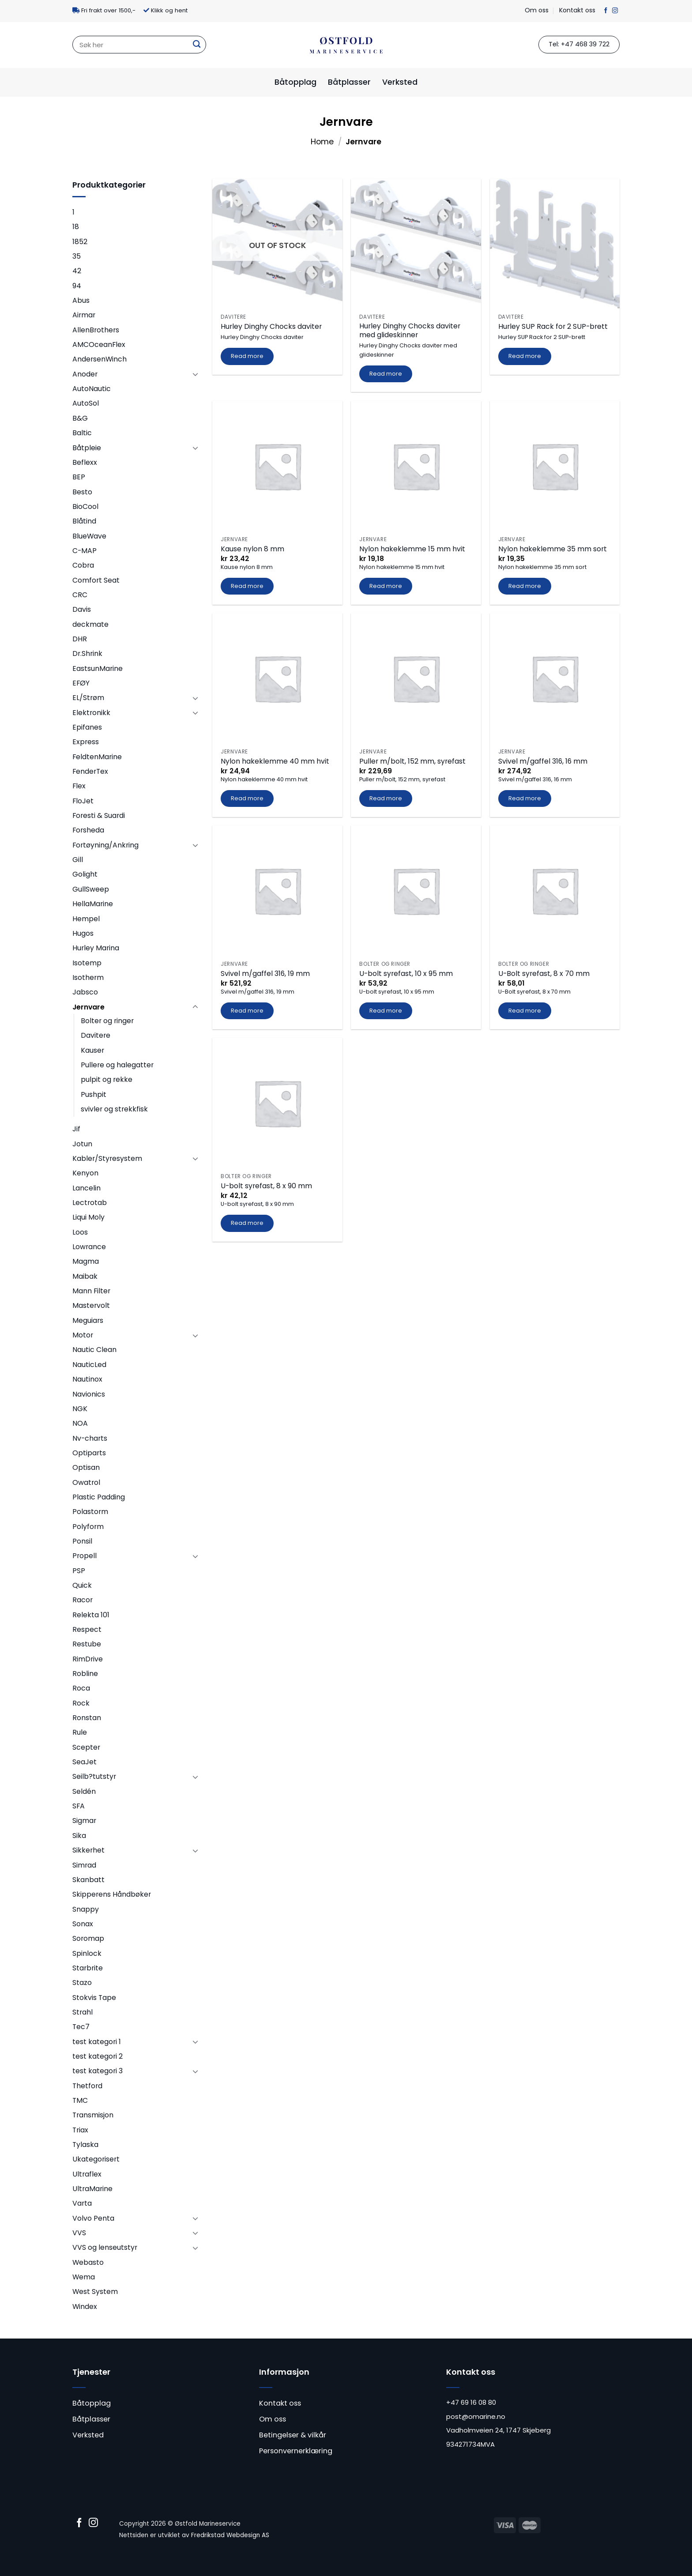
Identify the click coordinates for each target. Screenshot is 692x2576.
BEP (78, 477)
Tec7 (81, 2027)
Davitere (95, 1035)
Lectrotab (89, 1203)
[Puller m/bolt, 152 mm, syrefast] (416, 678)
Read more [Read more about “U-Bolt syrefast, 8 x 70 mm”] (524, 1010)
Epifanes (87, 727)
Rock (81, 1703)
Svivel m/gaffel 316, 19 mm (265, 974)
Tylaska (85, 2144)
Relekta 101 (90, 1615)
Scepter (86, 1747)
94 (76, 286)
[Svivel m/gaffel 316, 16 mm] (555, 678)
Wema (83, 2277)
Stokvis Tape (94, 1997)
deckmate (90, 624)
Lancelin (86, 1188)
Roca (81, 1688)
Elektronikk (91, 713)
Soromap (88, 1938)
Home (322, 141)
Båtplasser (349, 82)
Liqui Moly (88, 1217)
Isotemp (87, 963)
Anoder (85, 374)
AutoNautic (91, 389)
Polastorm (90, 1511)
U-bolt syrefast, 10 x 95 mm (406, 974)
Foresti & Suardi (98, 815)
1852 (79, 242)
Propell (84, 1556)
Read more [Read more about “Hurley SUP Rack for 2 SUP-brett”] (524, 356)
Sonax (82, 1924)
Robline (85, 1673)
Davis (81, 609)
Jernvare (88, 1007)
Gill (77, 860)
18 (75, 227)
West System (95, 2291)
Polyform (88, 1526)
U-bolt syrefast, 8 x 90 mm (266, 1186)
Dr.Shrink (87, 653)
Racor (82, 1600)
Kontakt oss (577, 10)
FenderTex (90, 771)
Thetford (87, 2086)
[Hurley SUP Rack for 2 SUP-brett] (555, 244)
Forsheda (88, 830)
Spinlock (87, 1953)
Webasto (88, 2262)
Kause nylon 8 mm (252, 549)
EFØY (81, 683)
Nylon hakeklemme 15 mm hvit (412, 549)
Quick (82, 1585)
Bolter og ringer (107, 1021)
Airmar (83, 315)
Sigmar (84, 1820)
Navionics (88, 1394)
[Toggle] (195, 374)
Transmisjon (92, 2115)
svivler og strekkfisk (114, 1109)
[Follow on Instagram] (615, 11)
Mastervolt (91, 1305)
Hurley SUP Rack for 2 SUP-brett (553, 326)
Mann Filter (91, 1291)
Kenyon (85, 1173)
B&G (80, 418)
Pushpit (93, 1094)
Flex (79, 786)
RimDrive (87, 1659)
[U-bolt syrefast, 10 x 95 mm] (416, 890)
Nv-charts (89, 1438)
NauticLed (89, 1365)
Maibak (85, 1276)
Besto (82, 492)
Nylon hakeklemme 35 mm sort (552, 549)
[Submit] (196, 44)
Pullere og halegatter (117, 1065)
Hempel (86, 919)
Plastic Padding (98, 1497)
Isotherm (88, 977)
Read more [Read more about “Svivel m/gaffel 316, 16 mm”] (524, 798)
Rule (79, 1732)
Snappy (85, 1909)
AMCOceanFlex (98, 344)
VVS (79, 2233)
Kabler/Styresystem (107, 1158)
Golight (85, 874)
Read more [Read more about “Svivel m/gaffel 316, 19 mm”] (247, 1010)
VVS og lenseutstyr (104, 2247)
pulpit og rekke (106, 1079)
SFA (78, 1806)
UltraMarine (92, 2189)
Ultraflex (87, 2174)
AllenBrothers (95, 330)
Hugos (83, 933)
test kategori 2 (97, 2056)
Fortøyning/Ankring (105, 845)
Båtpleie (86, 448)
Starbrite (87, 1968)
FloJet (83, 801)
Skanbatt (88, 1880)
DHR (79, 639)
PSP (78, 1571)
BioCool (85, 506)
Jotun (82, 1144)
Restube (86, 1644)
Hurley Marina (95, 948)
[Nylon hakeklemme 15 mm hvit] (416, 466)
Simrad (84, 1865)
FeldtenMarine (97, 757)
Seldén (84, 1791)
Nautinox (87, 1379)
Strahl (82, 2012)
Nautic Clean (94, 1349)
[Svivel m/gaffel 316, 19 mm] (277, 890)
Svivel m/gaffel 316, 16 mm (542, 761)
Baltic (82, 433)
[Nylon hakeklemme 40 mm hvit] (277, 678)
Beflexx (84, 462)
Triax (80, 2130)
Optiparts (89, 1453)
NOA (80, 1423)
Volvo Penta (93, 2218)
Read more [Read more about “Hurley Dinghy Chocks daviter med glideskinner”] (385, 373)
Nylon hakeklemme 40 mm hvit (275, 761)
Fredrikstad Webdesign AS (230, 2535)
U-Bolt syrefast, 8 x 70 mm (544, 974)
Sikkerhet (88, 1850)
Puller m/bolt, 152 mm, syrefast (412, 761)
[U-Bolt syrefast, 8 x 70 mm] (555, 890)
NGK (79, 1409)
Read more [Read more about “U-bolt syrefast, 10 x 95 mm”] (385, 1010)
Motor (82, 1335)
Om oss (537, 10)
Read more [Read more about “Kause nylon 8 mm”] (247, 586)
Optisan (86, 1467)
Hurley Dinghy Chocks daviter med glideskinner (409, 331)
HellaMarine (92, 904)
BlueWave (89, 536)
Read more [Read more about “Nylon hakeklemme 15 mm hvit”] (385, 586)
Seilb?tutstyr (94, 1776)
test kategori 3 (97, 2071)
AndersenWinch (99, 359)
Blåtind (84, 521)
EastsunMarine (97, 668)
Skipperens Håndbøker (111, 1894)
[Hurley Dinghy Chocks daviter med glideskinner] (416, 244)
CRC (79, 595)
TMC (80, 2100)
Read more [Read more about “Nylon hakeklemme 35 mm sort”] (524, 586)
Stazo (82, 1982)
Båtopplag (295, 82)
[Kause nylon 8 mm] (277, 466)
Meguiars (87, 1320)
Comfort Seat (96, 580)
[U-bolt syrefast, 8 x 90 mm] (277, 1103)
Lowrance (89, 1247)
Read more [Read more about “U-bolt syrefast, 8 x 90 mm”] (247, 1223)
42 (76, 271)
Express (85, 742)
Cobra (83, 565)
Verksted (399, 82)
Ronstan (86, 1718)
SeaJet (84, 1762)
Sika (79, 1835)
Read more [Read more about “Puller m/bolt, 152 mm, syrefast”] (385, 798)
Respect (87, 1629)
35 (76, 256)
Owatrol (86, 1482)
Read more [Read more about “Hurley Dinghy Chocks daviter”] (247, 356)
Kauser (92, 1050)
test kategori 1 (96, 2042)
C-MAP (84, 551)
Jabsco (85, 992)
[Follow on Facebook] (606, 11)
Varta (82, 2203)
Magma (85, 1261)
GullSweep (90, 889)
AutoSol (85, 403)
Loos (80, 1232)
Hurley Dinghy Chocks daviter (271, 326)
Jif (76, 1129)
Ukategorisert (96, 2159)
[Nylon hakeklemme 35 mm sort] (555, 466)
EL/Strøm (88, 698)
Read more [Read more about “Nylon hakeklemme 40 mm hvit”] (247, 798)
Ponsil (82, 1541)
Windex (84, 2306)
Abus (81, 300)
